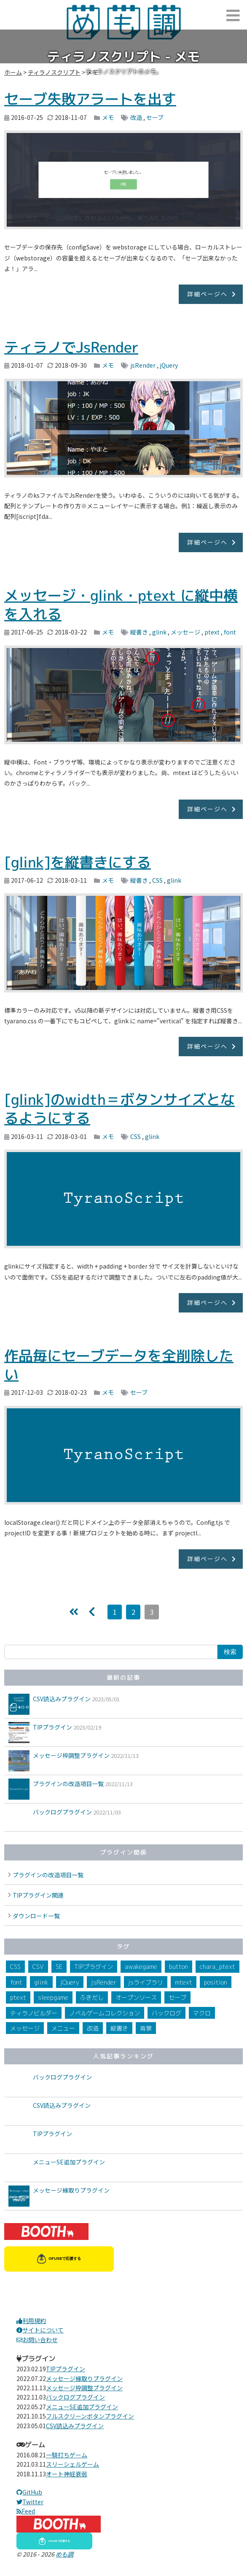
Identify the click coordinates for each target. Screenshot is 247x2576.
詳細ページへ (207, 294)
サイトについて (40, 2330)
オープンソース (136, 1997)
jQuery (169, 365)
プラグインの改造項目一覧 (68, 1783)
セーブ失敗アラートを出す (90, 99)
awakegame (141, 1967)
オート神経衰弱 (66, 2474)
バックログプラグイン (62, 1812)
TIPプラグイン (52, 1727)
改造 (136, 117)
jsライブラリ (145, 1982)
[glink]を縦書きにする (77, 862)
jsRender (143, 365)
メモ (108, 117)
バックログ (166, 2013)
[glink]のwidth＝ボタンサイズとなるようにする (119, 1108)
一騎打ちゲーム (66, 2455)
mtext (183, 1982)
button (178, 1967)
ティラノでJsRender (71, 347)
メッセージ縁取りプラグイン (71, 2190)
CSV (38, 1967)
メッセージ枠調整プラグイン (71, 1755)
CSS (157, 880)
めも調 (64, 2554)
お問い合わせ (37, 2339)
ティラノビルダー (33, 2013)
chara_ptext (217, 1967)
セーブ (155, 117)
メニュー (63, 2028)
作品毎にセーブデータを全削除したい (119, 1364)
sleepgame (53, 1997)
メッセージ (185, 632)
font (230, 632)
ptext (212, 632)
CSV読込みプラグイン (62, 1699)
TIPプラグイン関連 (38, 1895)
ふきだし (92, 1997)
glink (159, 632)
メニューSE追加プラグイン (69, 2162)
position (215, 1982)
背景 (146, 2028)
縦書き (139, 632)
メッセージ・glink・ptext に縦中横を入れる (121, 604)
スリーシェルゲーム (72, 2464)
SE (59, 1967)
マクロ (202, 2013)
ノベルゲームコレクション (104, 2013)
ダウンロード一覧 (36, 1916)
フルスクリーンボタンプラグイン (90, 2416)
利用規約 (31, 2320)
